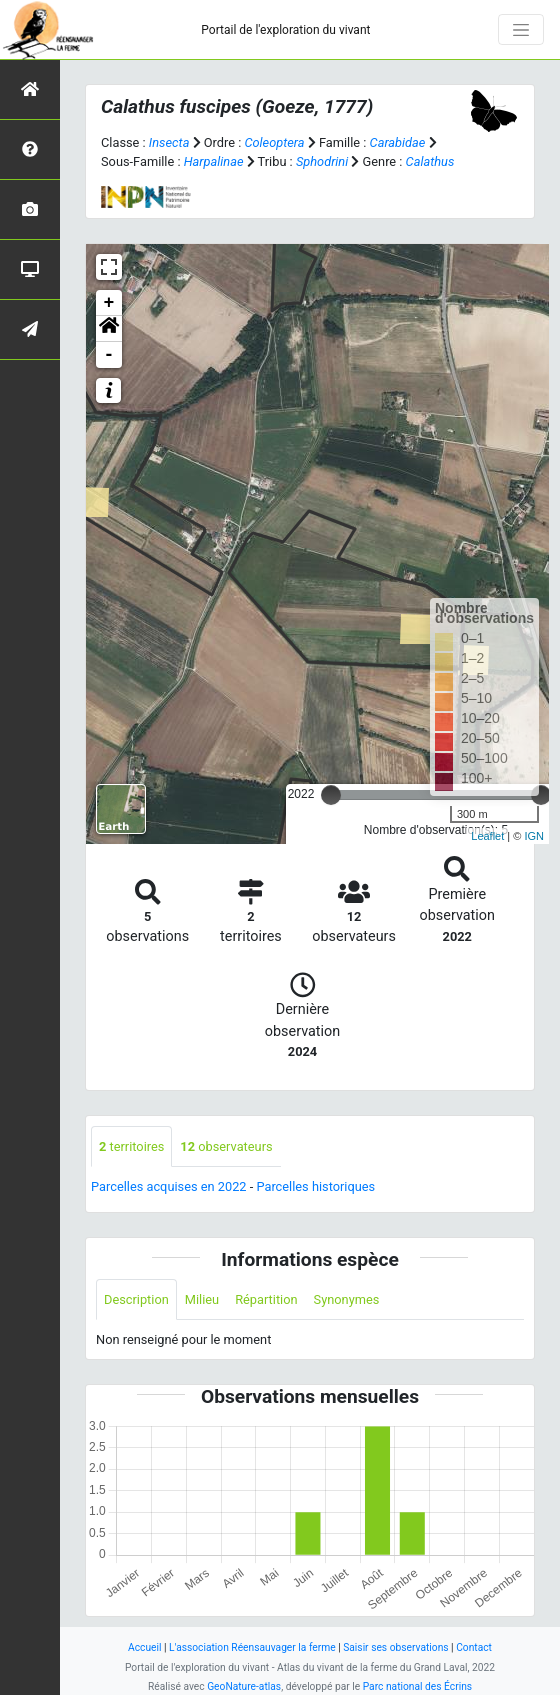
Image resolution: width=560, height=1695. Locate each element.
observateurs (226, 1146)
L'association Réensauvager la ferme (252, 1647)
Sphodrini (322, 161)
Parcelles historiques (315, 1186)
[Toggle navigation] (521, 30)
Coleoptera (274, 142)
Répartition (266, 1299)
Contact (474, 1647)
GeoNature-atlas (244, 1686)
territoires (131, 1146)
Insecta (169, 142)
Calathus (430, 161)
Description (136, 1299)
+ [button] (109, 303)
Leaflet (487, 836)
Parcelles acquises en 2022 (169, 1186)
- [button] (109, 355)
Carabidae (398, 142)
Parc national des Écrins (417, 1686)
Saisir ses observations (395, 1647)
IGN (534, 836)
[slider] (331, 795)
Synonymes (347, 1299)
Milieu (202, 1299)
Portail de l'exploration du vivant (285, 30)
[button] (109, 329)
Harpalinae (214, 161)
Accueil (144, 1647)
